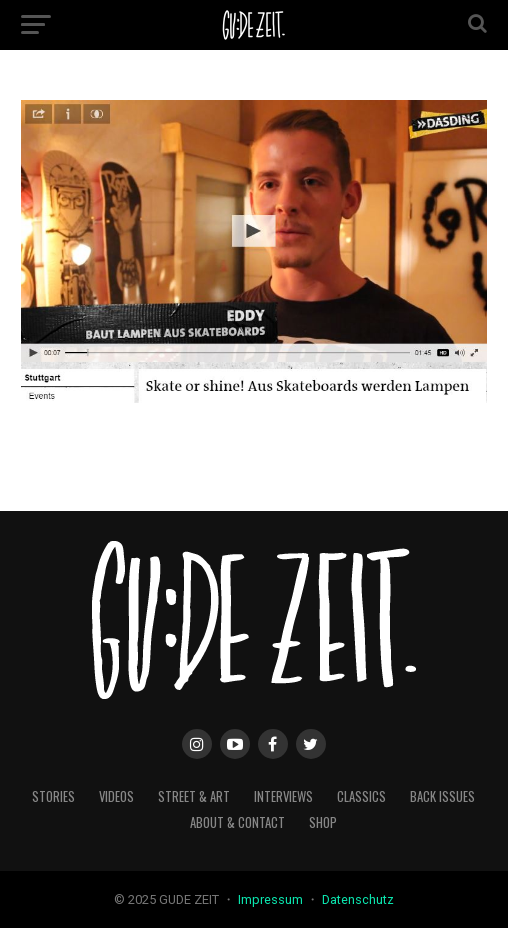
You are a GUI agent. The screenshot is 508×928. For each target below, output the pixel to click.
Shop (323, 822)
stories (53, 796)
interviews (283, 796)
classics (361, 796)
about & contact (237, 822)
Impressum (272, 899)
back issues (442, 796)
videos (116, 796)
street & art (194, 796)
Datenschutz (358, 899)
